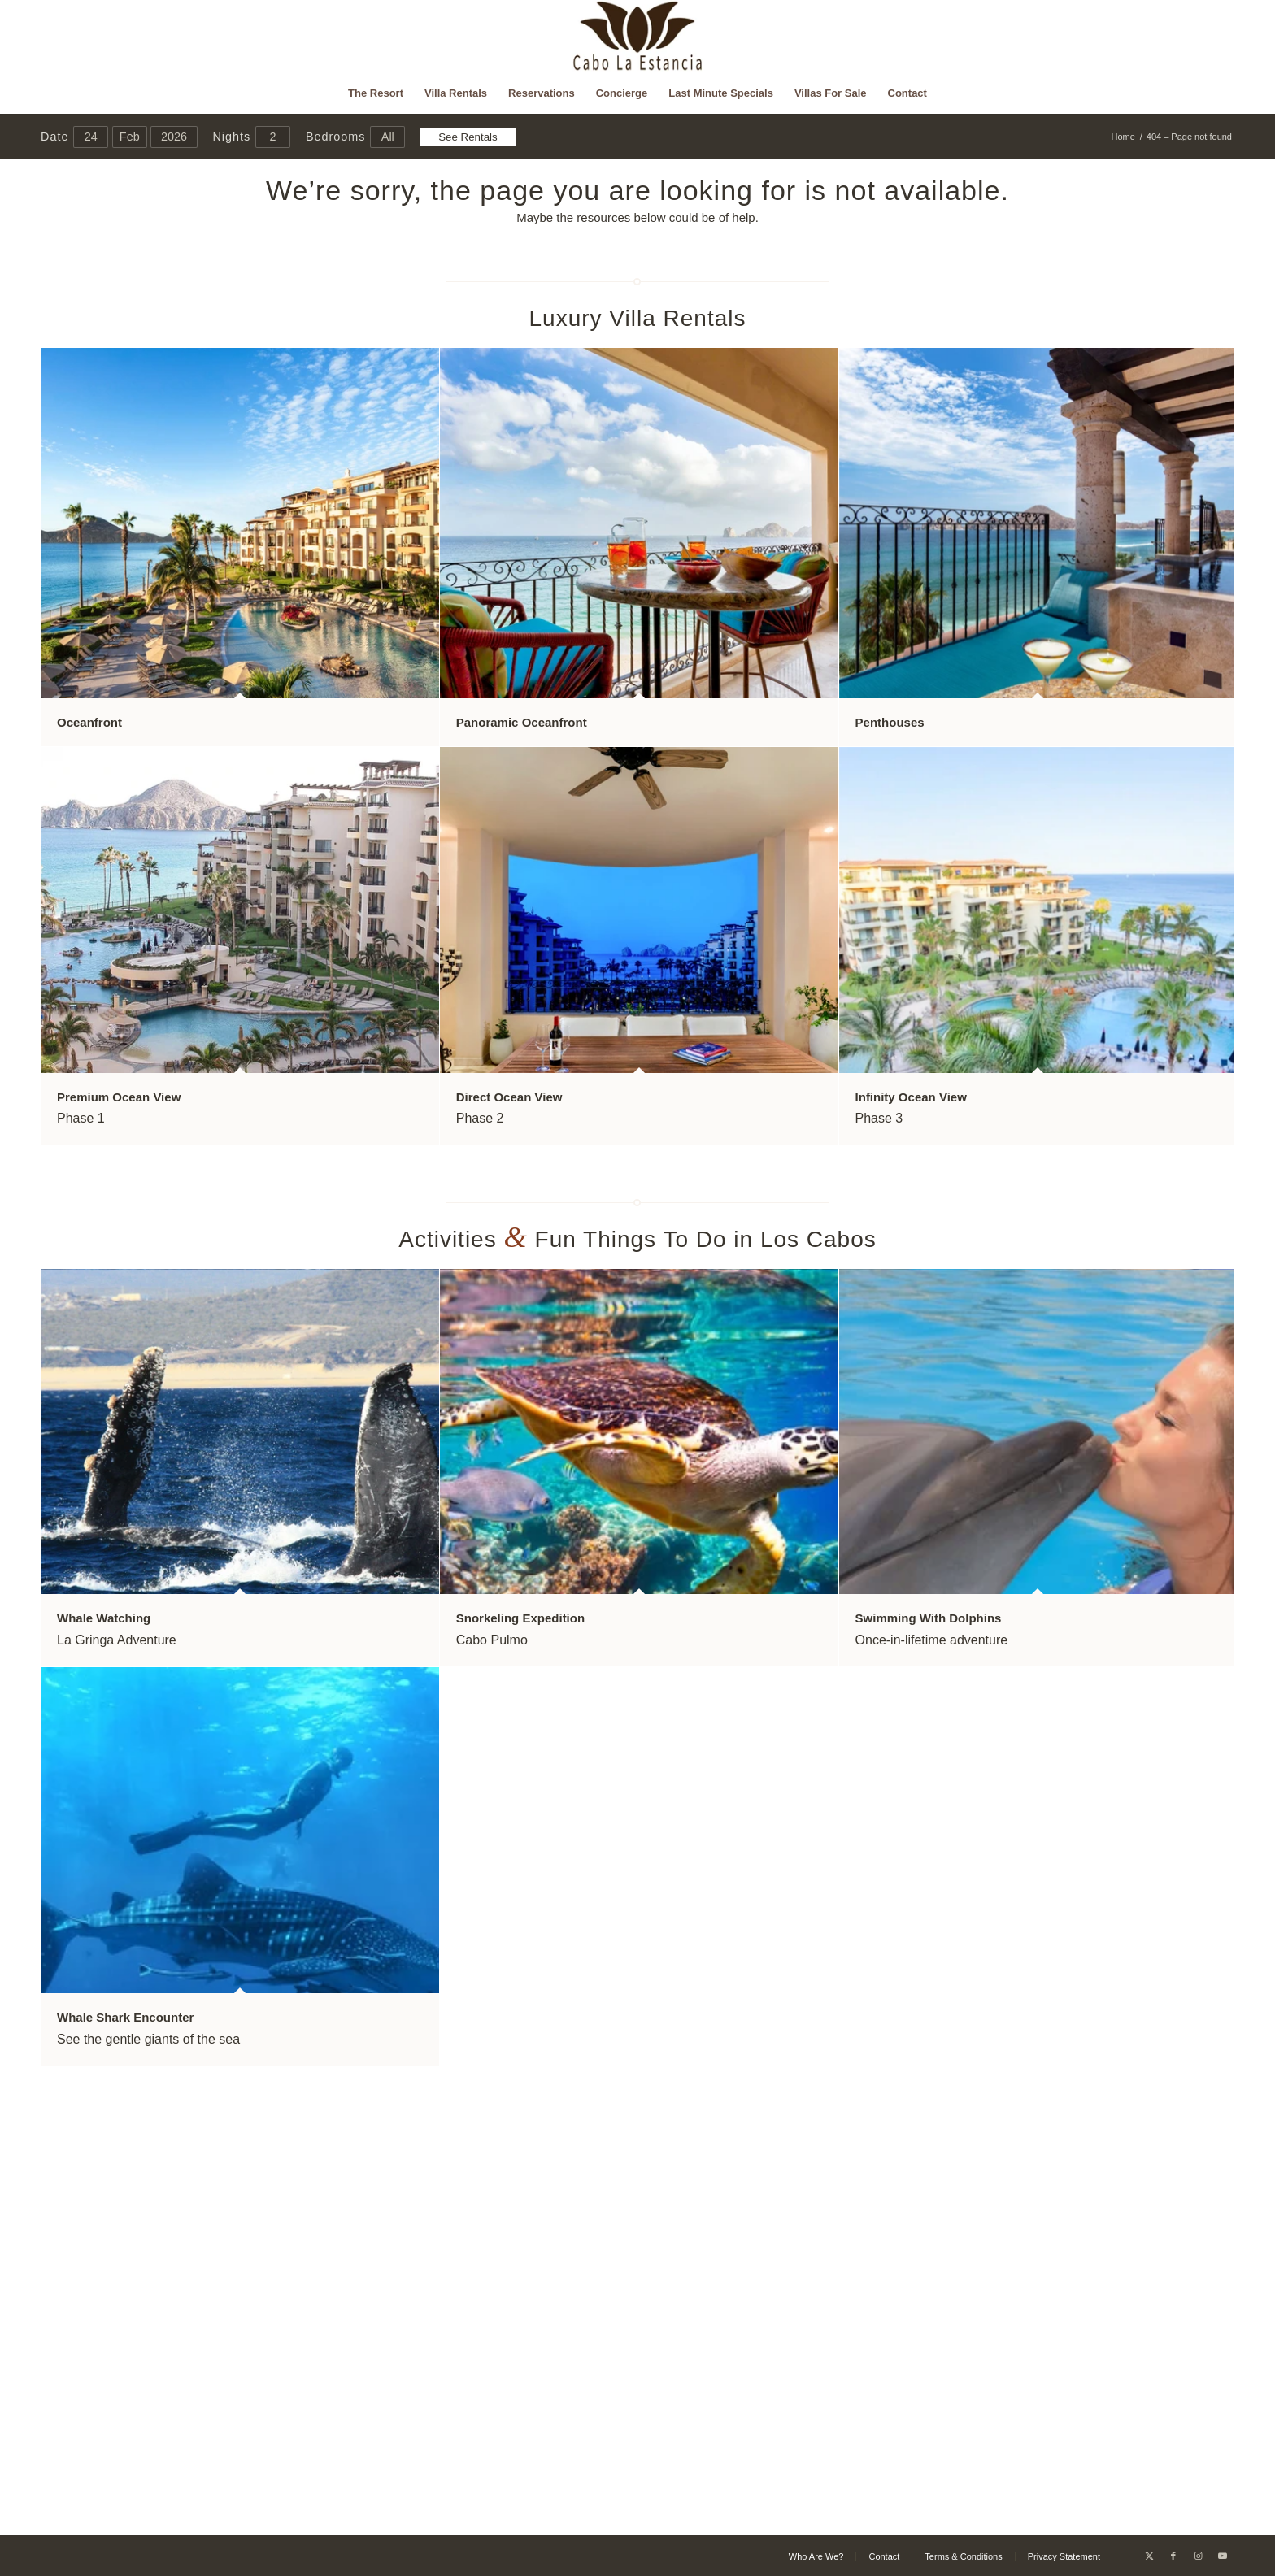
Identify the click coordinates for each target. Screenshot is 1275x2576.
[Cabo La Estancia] (637, 36)
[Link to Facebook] (1173, 2555)
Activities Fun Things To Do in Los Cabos (637, 1239)
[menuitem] (375, 93)
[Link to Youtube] (1222, 2555)
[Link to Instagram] (1198, 2555)
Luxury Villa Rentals (637, 318)
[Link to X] (1149, 2555)
